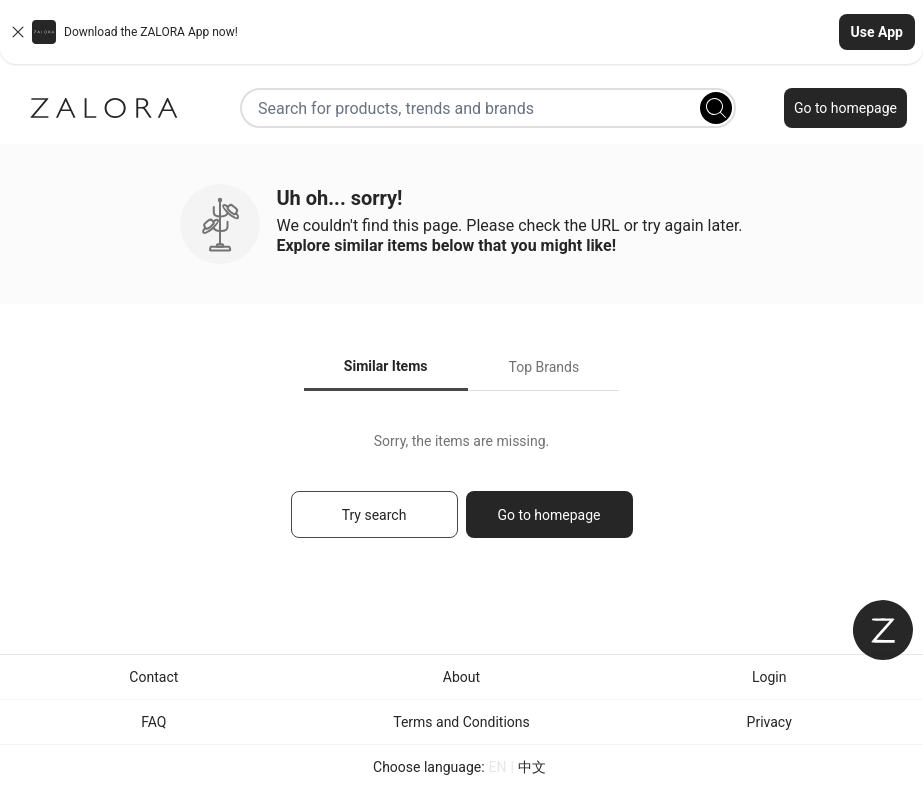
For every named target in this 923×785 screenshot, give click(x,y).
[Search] (716, 108)
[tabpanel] (461, 494)
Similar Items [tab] (386, 366)
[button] (461, 32)
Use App (877, 32)
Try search (374, 515)
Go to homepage (845, 108)
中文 (532, 767)
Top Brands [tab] (544, 367)
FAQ (153, 722)
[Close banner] (18, 32)
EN (498, 767)
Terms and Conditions (461, 722)
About (461, 677)
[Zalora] (104, 108)
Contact (153, 677)
